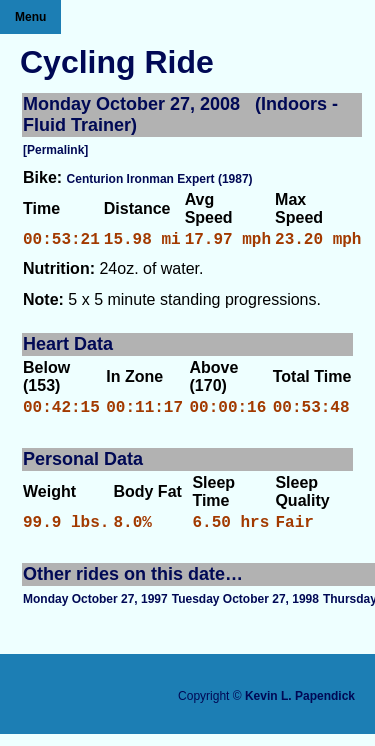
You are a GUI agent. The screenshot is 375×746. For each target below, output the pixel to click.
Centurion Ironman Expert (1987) (160, 179)
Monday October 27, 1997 (95, 611)
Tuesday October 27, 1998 (245, 611)
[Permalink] (55, 150)
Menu (30, 17)
